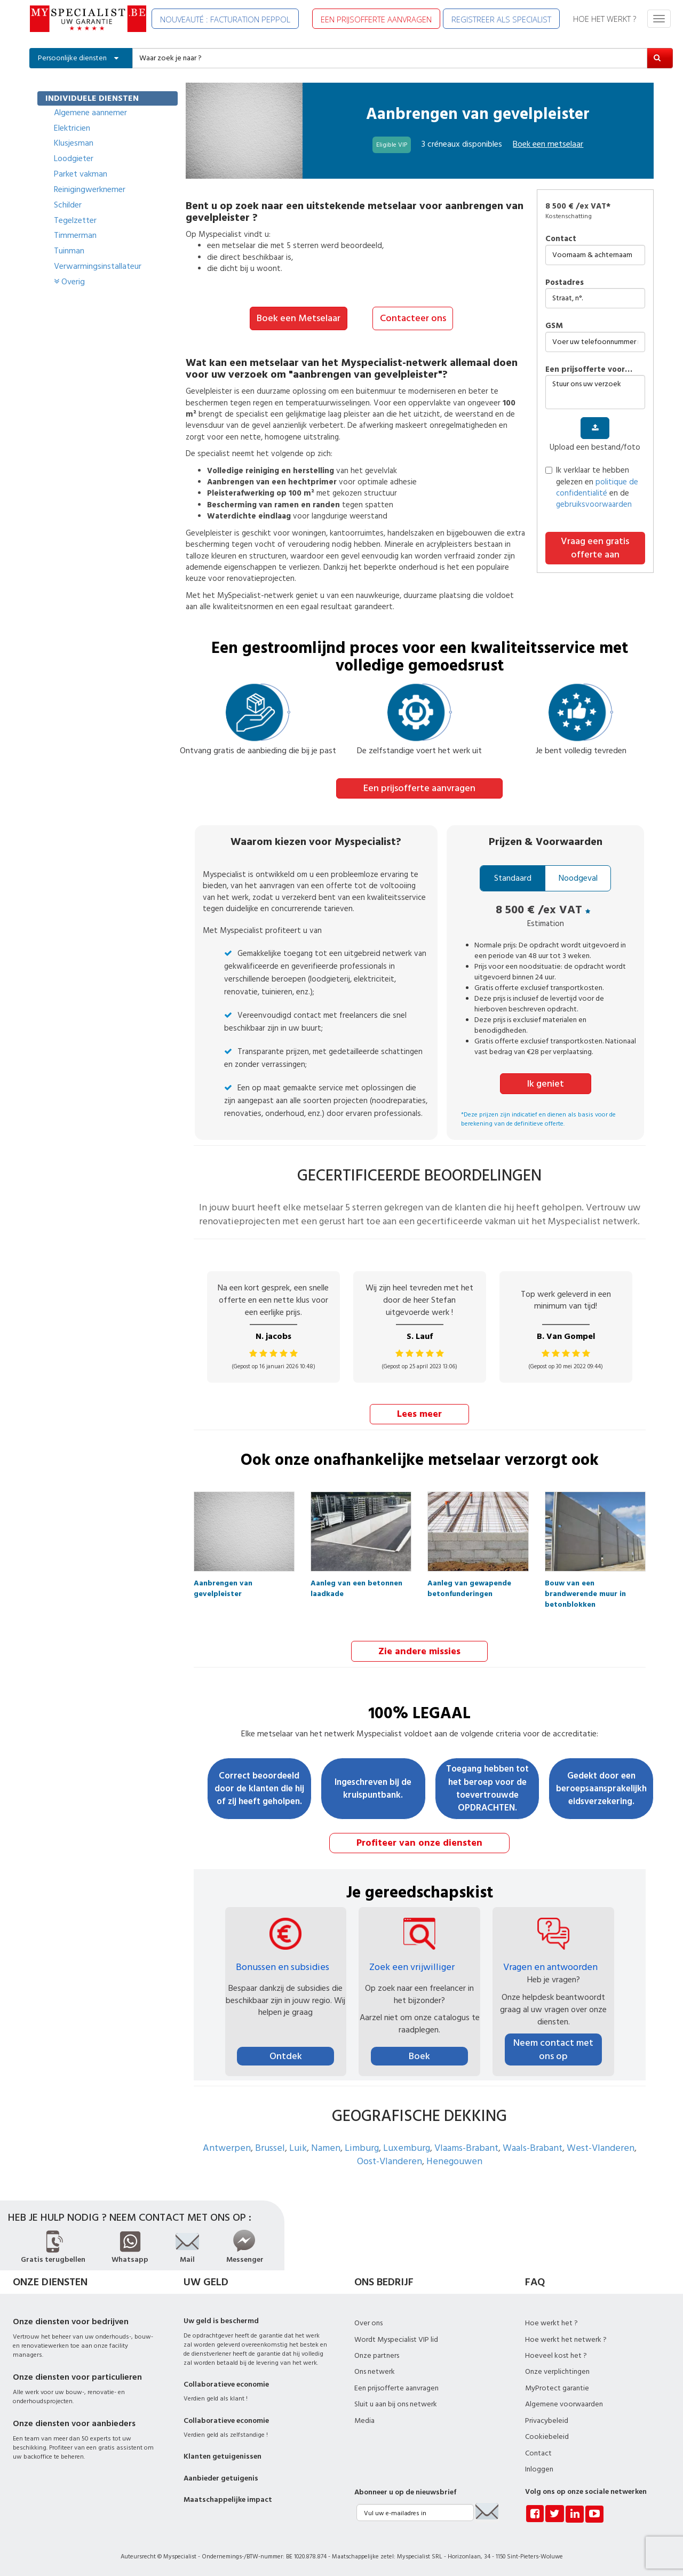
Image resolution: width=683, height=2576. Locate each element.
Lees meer (419, 1413)
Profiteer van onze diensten (419, 1841)
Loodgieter (73, 158)
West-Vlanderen (600, 2146)
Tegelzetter (75, 220)
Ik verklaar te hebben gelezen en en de (591, 487)
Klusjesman (73, 143)
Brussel (270, 2146)
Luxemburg (406, 2146)
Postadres (564, 282)
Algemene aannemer (90, 112)
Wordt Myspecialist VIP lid (396, 2338)
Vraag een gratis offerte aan (595, 548)
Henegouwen (454, 2159)
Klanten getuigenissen (222, 2455)
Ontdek (285, 2054)
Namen (325, 2146)
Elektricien (72, 128)
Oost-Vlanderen (389, 2159)
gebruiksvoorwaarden (594, 504)
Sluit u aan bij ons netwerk (395, 2402)
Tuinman (69, 251)
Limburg (362, 2146)
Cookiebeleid (547, 2435)
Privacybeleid (546, 2419)
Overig (69, 282)
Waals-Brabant (532, 2146)
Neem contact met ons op (553, 2048)
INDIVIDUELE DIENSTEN (92, 98)
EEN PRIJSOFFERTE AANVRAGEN (376, 19)
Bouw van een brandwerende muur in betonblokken (585, 1585)
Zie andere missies (419, 1649)
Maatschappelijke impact (228, 2498)
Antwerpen (227, 2146)
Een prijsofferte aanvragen (419, 787)
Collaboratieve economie (226, 2383)
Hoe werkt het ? (551, 2321)
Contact (560, 238)
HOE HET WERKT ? (604, 18)
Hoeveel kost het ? (556, 2354)
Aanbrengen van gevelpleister (223, 1585)
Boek (419, 2054)
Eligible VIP (391, 144)
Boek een (548, 144)
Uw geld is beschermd (221, 2319)
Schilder (68, 205)
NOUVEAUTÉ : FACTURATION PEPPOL (225, 19)
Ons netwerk (374, 2370)
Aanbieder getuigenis (221, 2476)
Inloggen (539, 2467)
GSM (554, 325)
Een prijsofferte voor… (588, 369)
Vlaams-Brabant (466, 2146)
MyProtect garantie (557, 2386)
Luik (298, 2146)
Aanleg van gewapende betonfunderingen (469, 1585)
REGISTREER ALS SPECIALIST (501, 19)
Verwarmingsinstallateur (97, 266)
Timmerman (75, 235)
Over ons (368, 2321)
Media (364, 2419)
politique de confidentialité (597, 487)
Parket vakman (80, 174)
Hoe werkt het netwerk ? (566, 2338)
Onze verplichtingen (557, 2370)
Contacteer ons (413, 318)
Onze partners (376, 2354)
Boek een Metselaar (298, 318)
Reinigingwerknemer (89, 189)
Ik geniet (545, 1082)
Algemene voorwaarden (564, 2402)
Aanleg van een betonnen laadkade (356, 1585)
